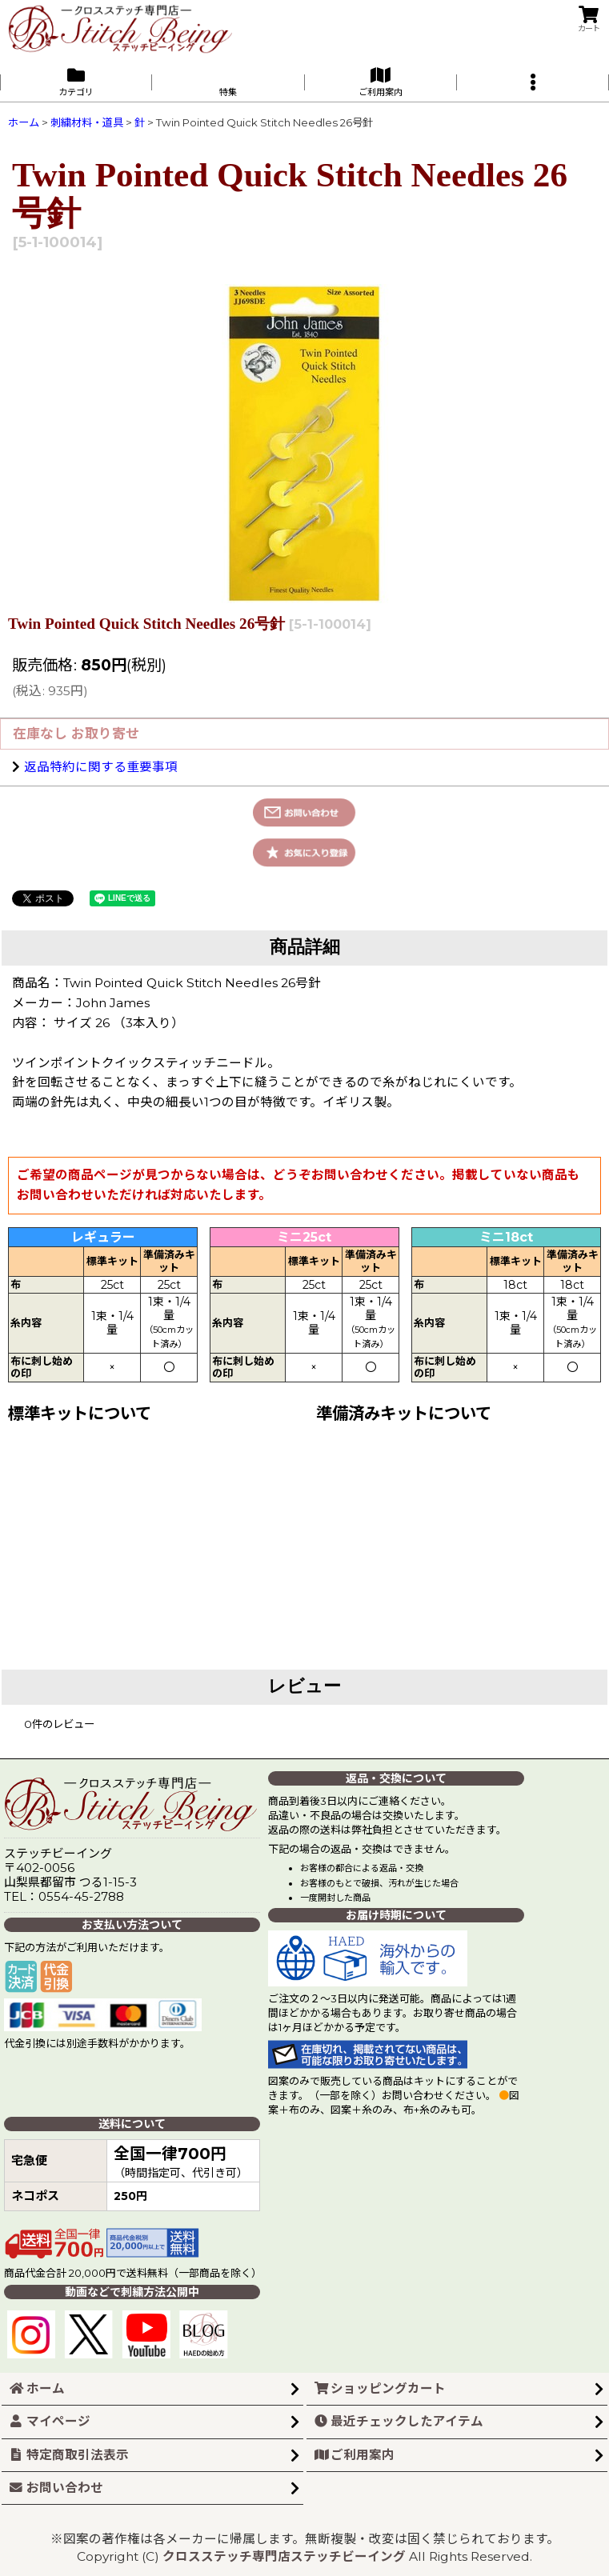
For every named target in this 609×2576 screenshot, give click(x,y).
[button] (533, 82)
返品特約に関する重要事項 (95, 766)
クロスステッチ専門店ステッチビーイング (284, 2556)
